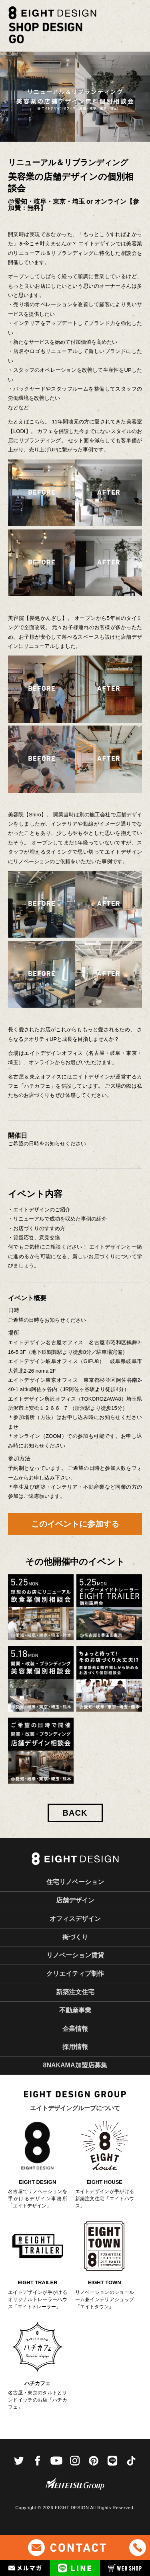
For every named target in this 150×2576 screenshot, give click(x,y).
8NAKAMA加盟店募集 (75, 2065)
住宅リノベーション (75, 1881)
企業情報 (75, 2028)
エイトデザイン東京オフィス (43, 1380)
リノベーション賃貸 (75, 1955)
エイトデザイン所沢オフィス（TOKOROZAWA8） (67, 1399)
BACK (75, 1812)
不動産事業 (75, 2010)
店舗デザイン (75, 1900)
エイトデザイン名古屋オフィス (48, 1342)
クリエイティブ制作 (75, 1973)
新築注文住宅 (75, 1992)
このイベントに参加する (75, 1524)
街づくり (75, 1937)
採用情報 (75, 2046)
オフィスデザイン (75, 1918)
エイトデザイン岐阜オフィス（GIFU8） (59, 1361)
